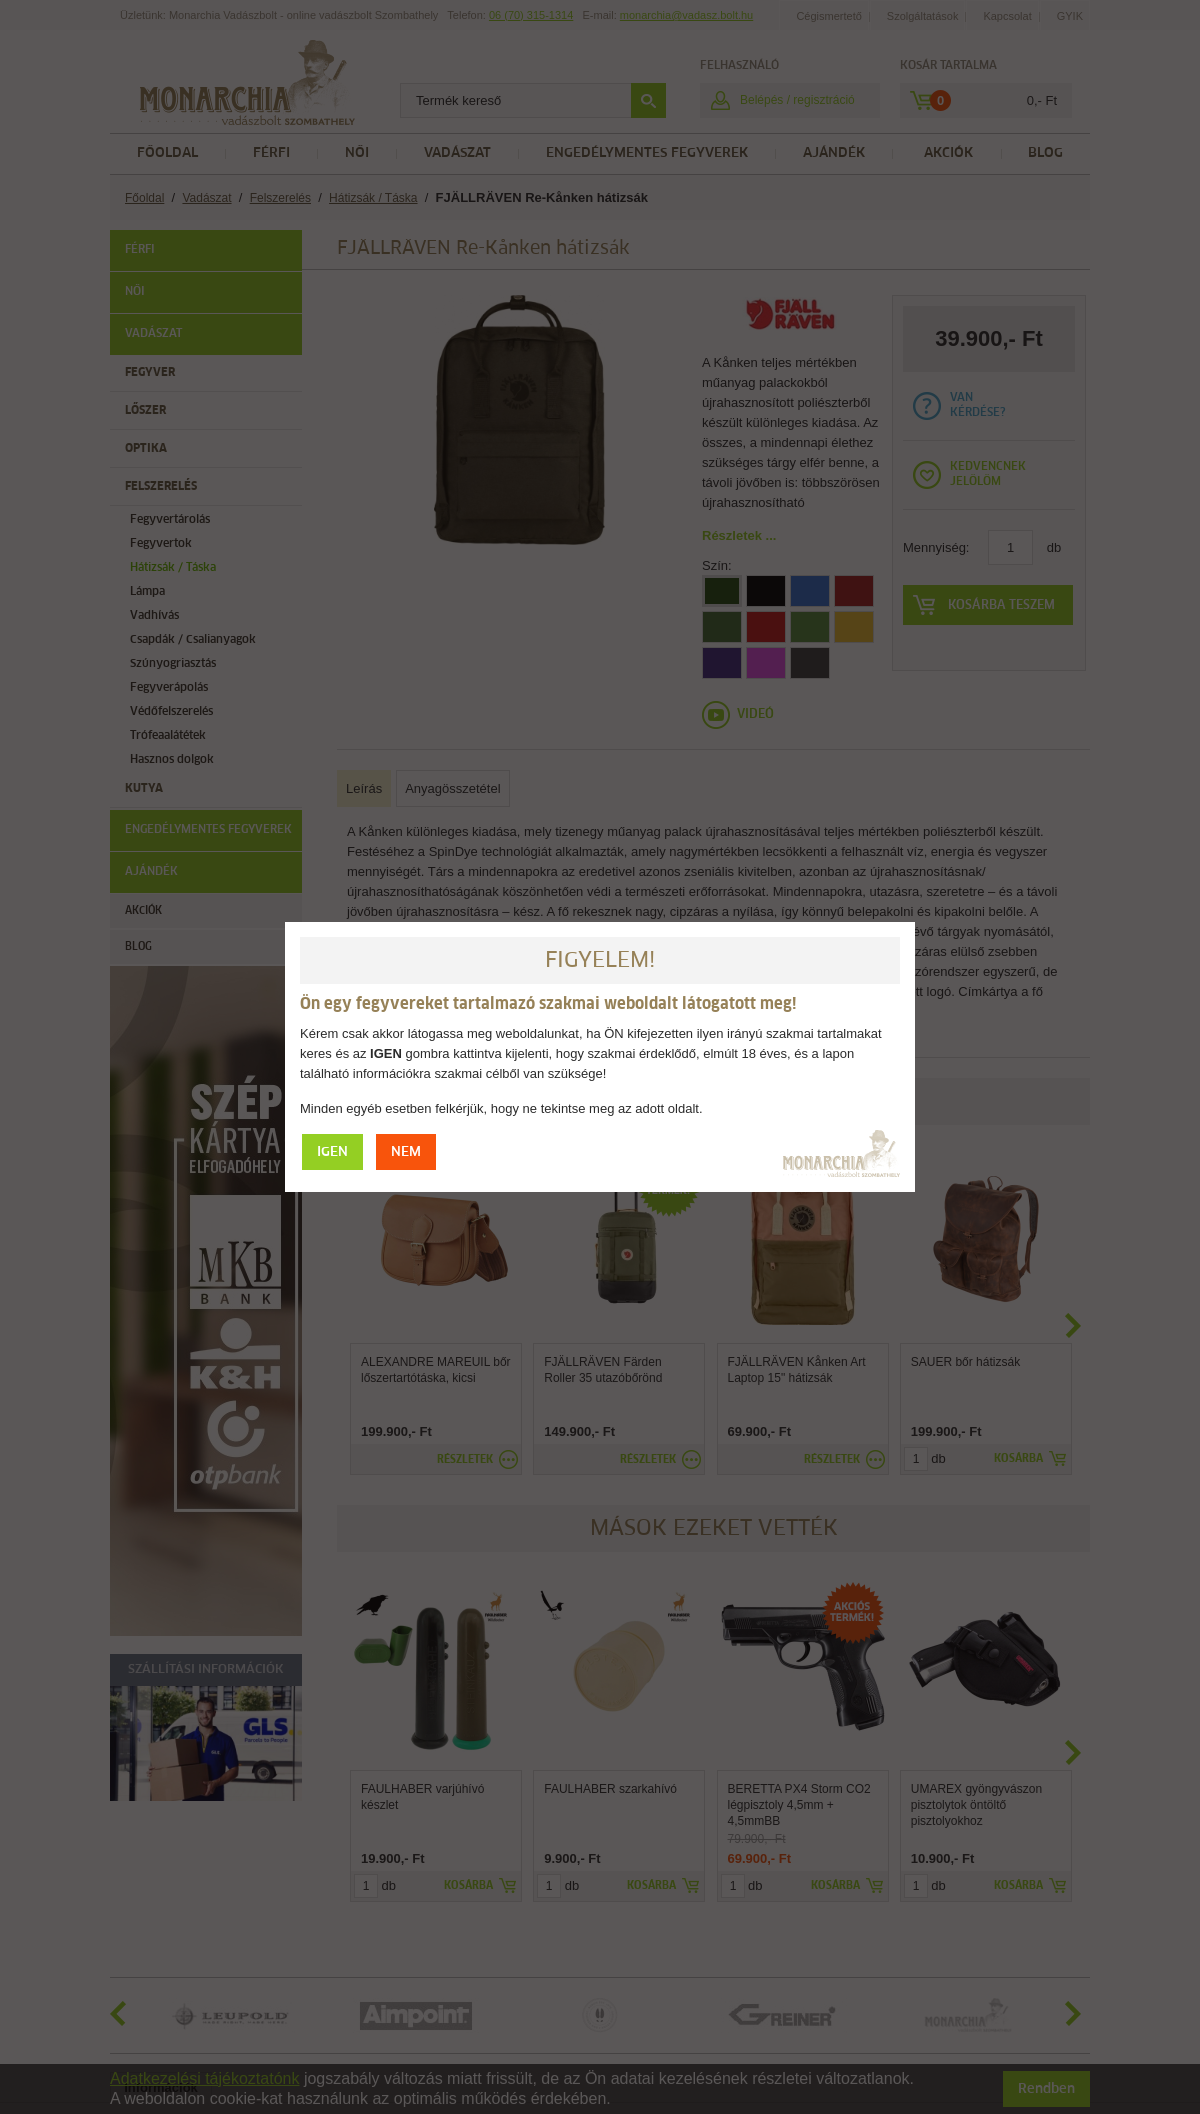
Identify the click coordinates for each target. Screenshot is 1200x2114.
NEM (406, 1152)
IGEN (332, 1152)
